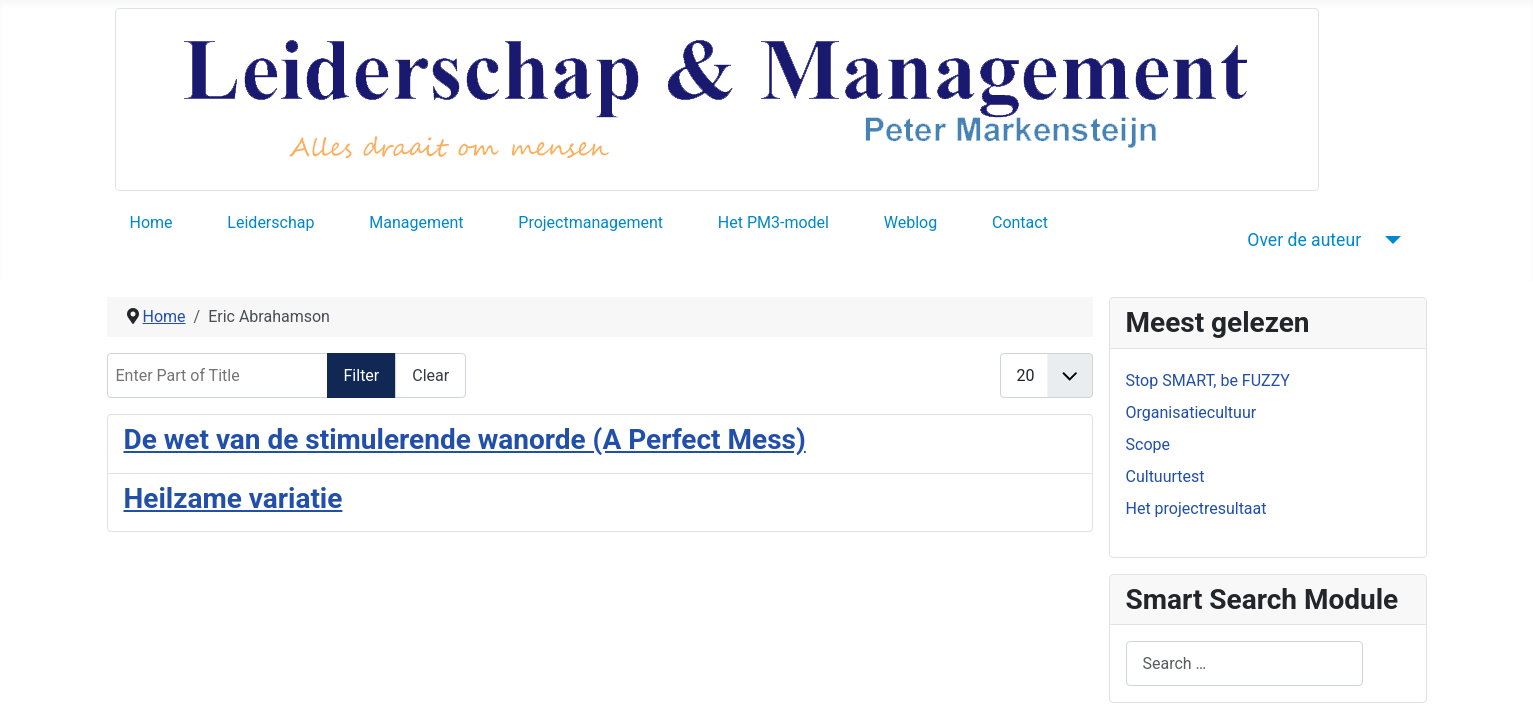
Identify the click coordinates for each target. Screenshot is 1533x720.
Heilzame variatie (233, 498)
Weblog (910, 222)
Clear (430, 375)
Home (151, 222)
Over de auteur (1304, 240)
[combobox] (1244, 663)
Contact (1020, 222)
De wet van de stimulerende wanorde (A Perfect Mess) (465, 439)
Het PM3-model (773, 222)
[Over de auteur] (1388, 240)
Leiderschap (270, 222)
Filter (362, 375)
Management (416, 222)
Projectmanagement (590, 222)
